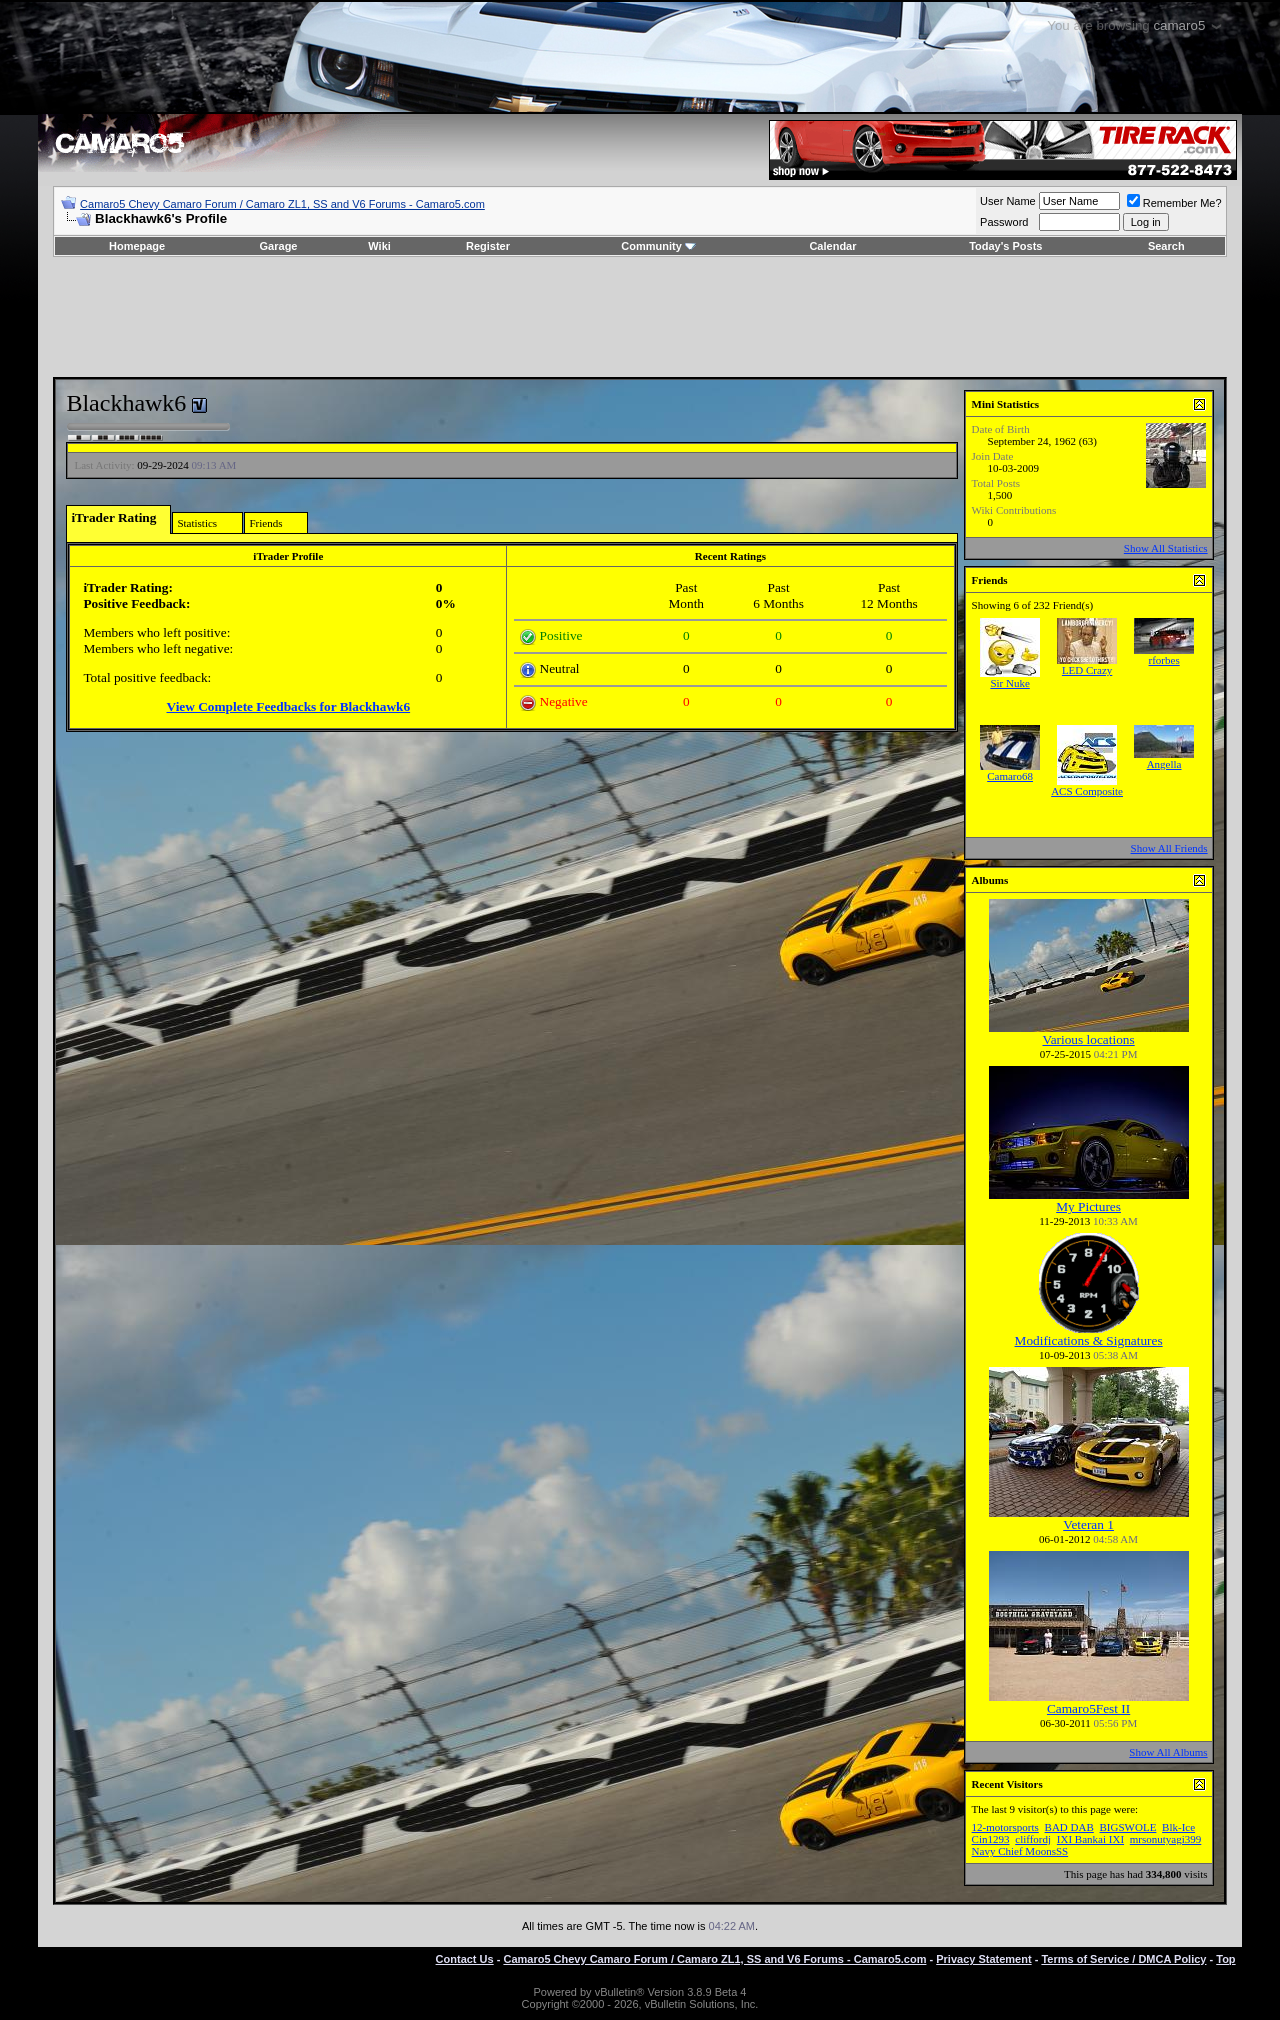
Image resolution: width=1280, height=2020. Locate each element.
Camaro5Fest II (1088, 1708)
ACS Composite (1087, 791)
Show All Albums (1168, 1752)
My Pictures (1088, 1206)
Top (1225, 1959)
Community (658, 246)
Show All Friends (1169, 848)
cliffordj (1033, 1839)
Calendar (832, 246)
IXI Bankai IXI (1090, 1839)
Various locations (1089, 1039)
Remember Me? (1174, 203)
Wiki (379, 246)
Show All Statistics (1166, 548)
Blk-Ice (1178, 1827)
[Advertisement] (640, 317)
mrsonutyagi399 (1166, 1839)
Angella (1164, 764)
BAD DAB (1069, 1827)
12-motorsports (1005, 1827)
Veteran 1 (1088, 1524)
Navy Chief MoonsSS (1020, 1851)
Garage (279, 246)
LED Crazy (1087, 670)
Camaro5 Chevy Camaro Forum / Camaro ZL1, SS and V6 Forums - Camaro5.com (282, 204)
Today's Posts (1005, 246)
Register (488, 246)
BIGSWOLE (1128, 1827)
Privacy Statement (983, 1959)
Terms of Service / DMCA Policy (1123, 1959)
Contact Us (465, 1959)
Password (1004, 222)
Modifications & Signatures (1089, 1340)
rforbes (1164, 660)
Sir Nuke (1009, 683)
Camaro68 (1010, 776)
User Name (1008, 201)
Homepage (137, 246)
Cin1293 (991, 1839)
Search (1166, 246)
